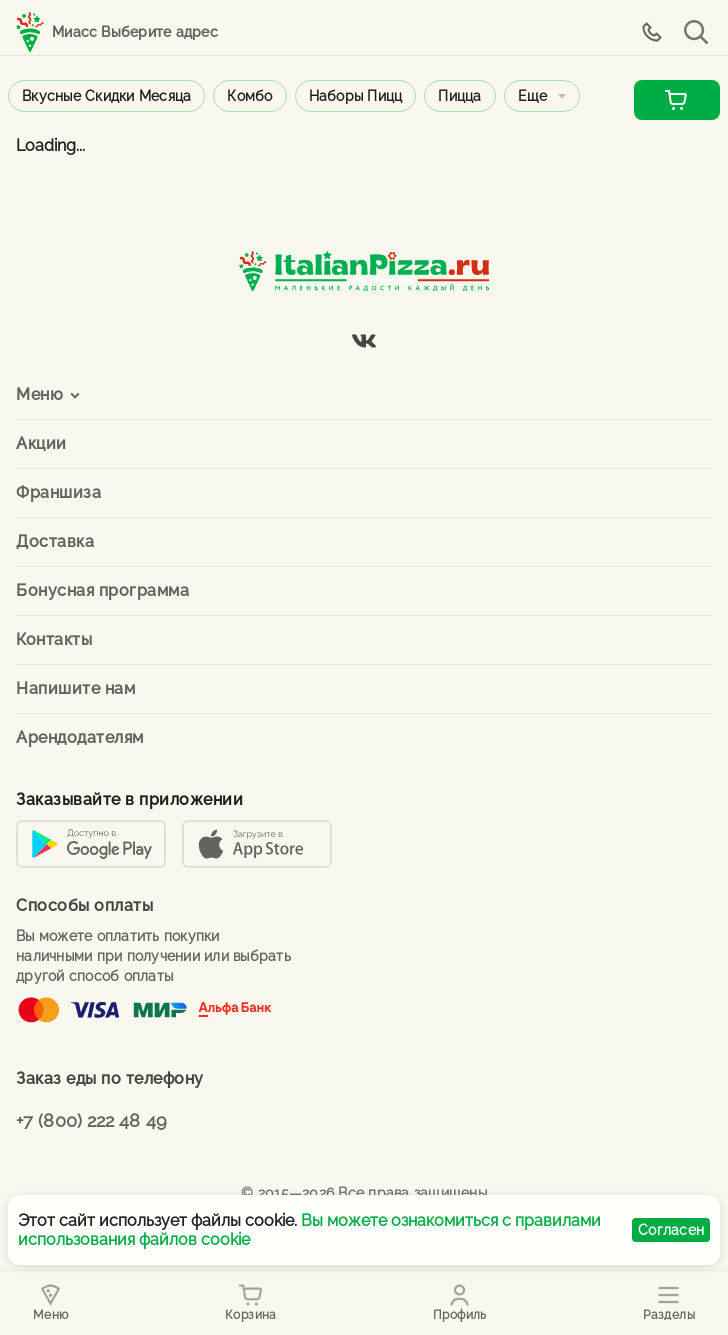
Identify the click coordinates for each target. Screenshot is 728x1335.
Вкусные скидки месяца (106, 96)
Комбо (249, 96)
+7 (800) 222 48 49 (91, 1120)
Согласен (671, 1230)
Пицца (459, 96)
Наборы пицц (356, 96)
